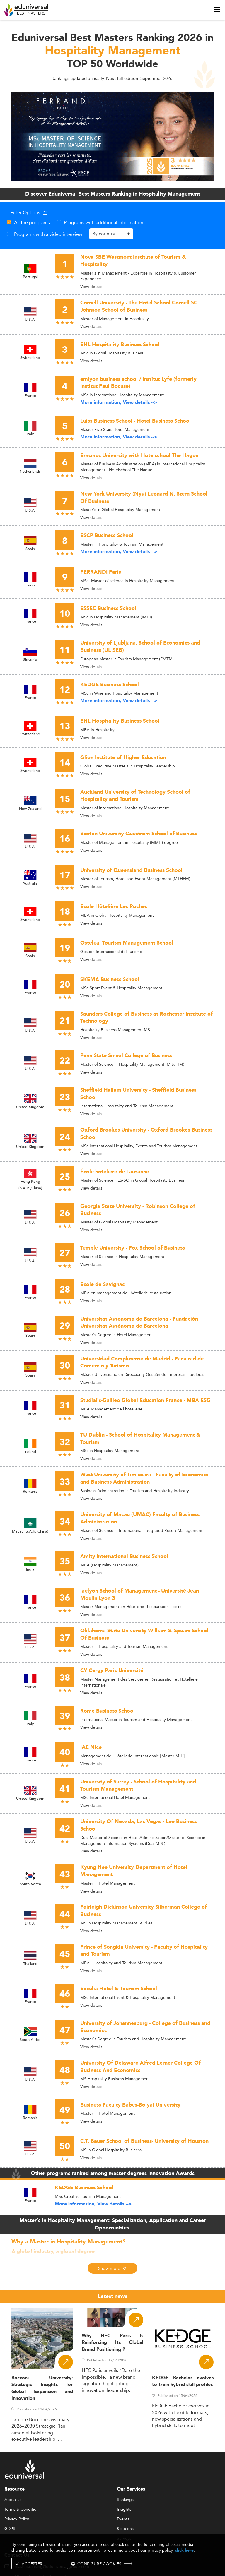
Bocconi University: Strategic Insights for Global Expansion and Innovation (42, 2388)
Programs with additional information (103, 222)
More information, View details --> (118, 402)
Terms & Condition (21, 2509)
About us (12, 2500)
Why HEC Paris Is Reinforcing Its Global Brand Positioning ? (112, 2342)
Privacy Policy (16, 2519)
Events (123, 2519)
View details (91, 286)
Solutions (125, 2529)
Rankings (125, 2500)
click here (184, 2550)
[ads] (112, 136)
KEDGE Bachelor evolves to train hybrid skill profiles (183, 2381)
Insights (124, 2509)
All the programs (32, 222)
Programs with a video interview (48, 234)
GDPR (10, 2529)
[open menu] (217, 10)
